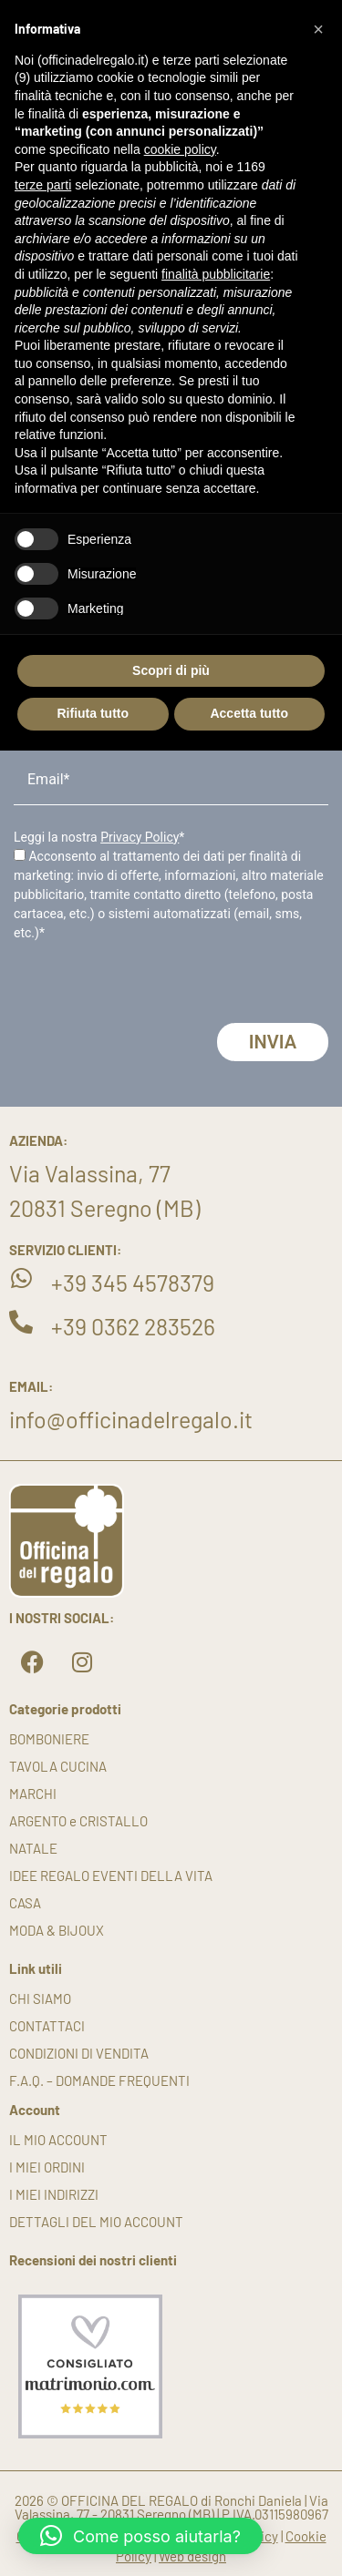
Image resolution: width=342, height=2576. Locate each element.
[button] (140, 2536)
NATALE (33, 1848)
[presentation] (152, 987)
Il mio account (58, 2139)
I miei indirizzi (53, 2194)
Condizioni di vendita (79, 2053)
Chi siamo (40, 1998)
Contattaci (47, 2026)
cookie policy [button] (180, 149)
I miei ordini (47, 2167)
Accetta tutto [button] (249, 713)
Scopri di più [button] (171, 670)
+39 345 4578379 (132, 1282)
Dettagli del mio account (96, 2221)
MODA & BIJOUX (56, 1930)
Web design (192, 2556)
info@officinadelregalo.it (131, 1419)
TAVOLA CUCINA (58, 1766)
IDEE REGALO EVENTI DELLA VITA (110, 1875)
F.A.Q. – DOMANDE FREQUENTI (99, 2080)
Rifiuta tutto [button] (93, 713)
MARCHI (33, 1793)
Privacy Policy (139, 837)
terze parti (43, 185)
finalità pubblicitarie (215, 274)
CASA (25, 1903)
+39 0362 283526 (133, 1326)
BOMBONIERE (49, 1739)
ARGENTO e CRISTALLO (78, 1821)
